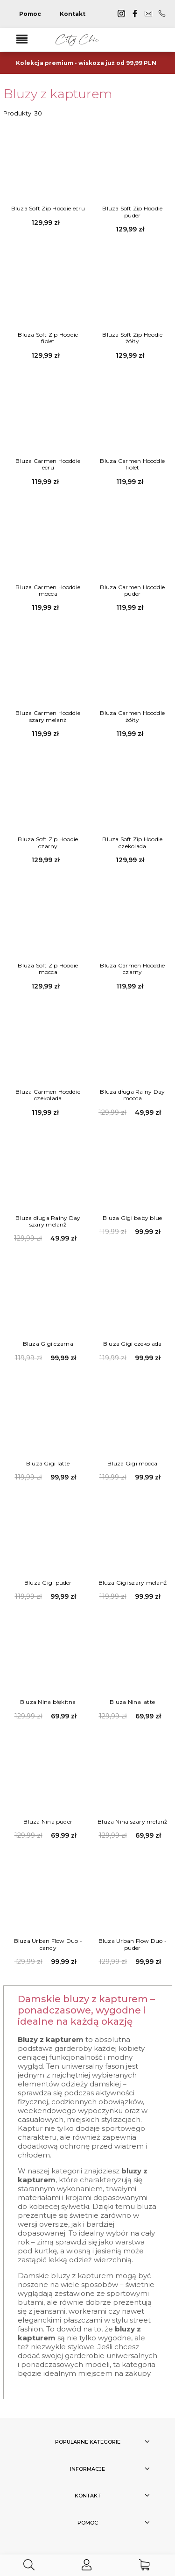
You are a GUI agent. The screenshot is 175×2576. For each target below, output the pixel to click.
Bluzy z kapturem (57, 93)
